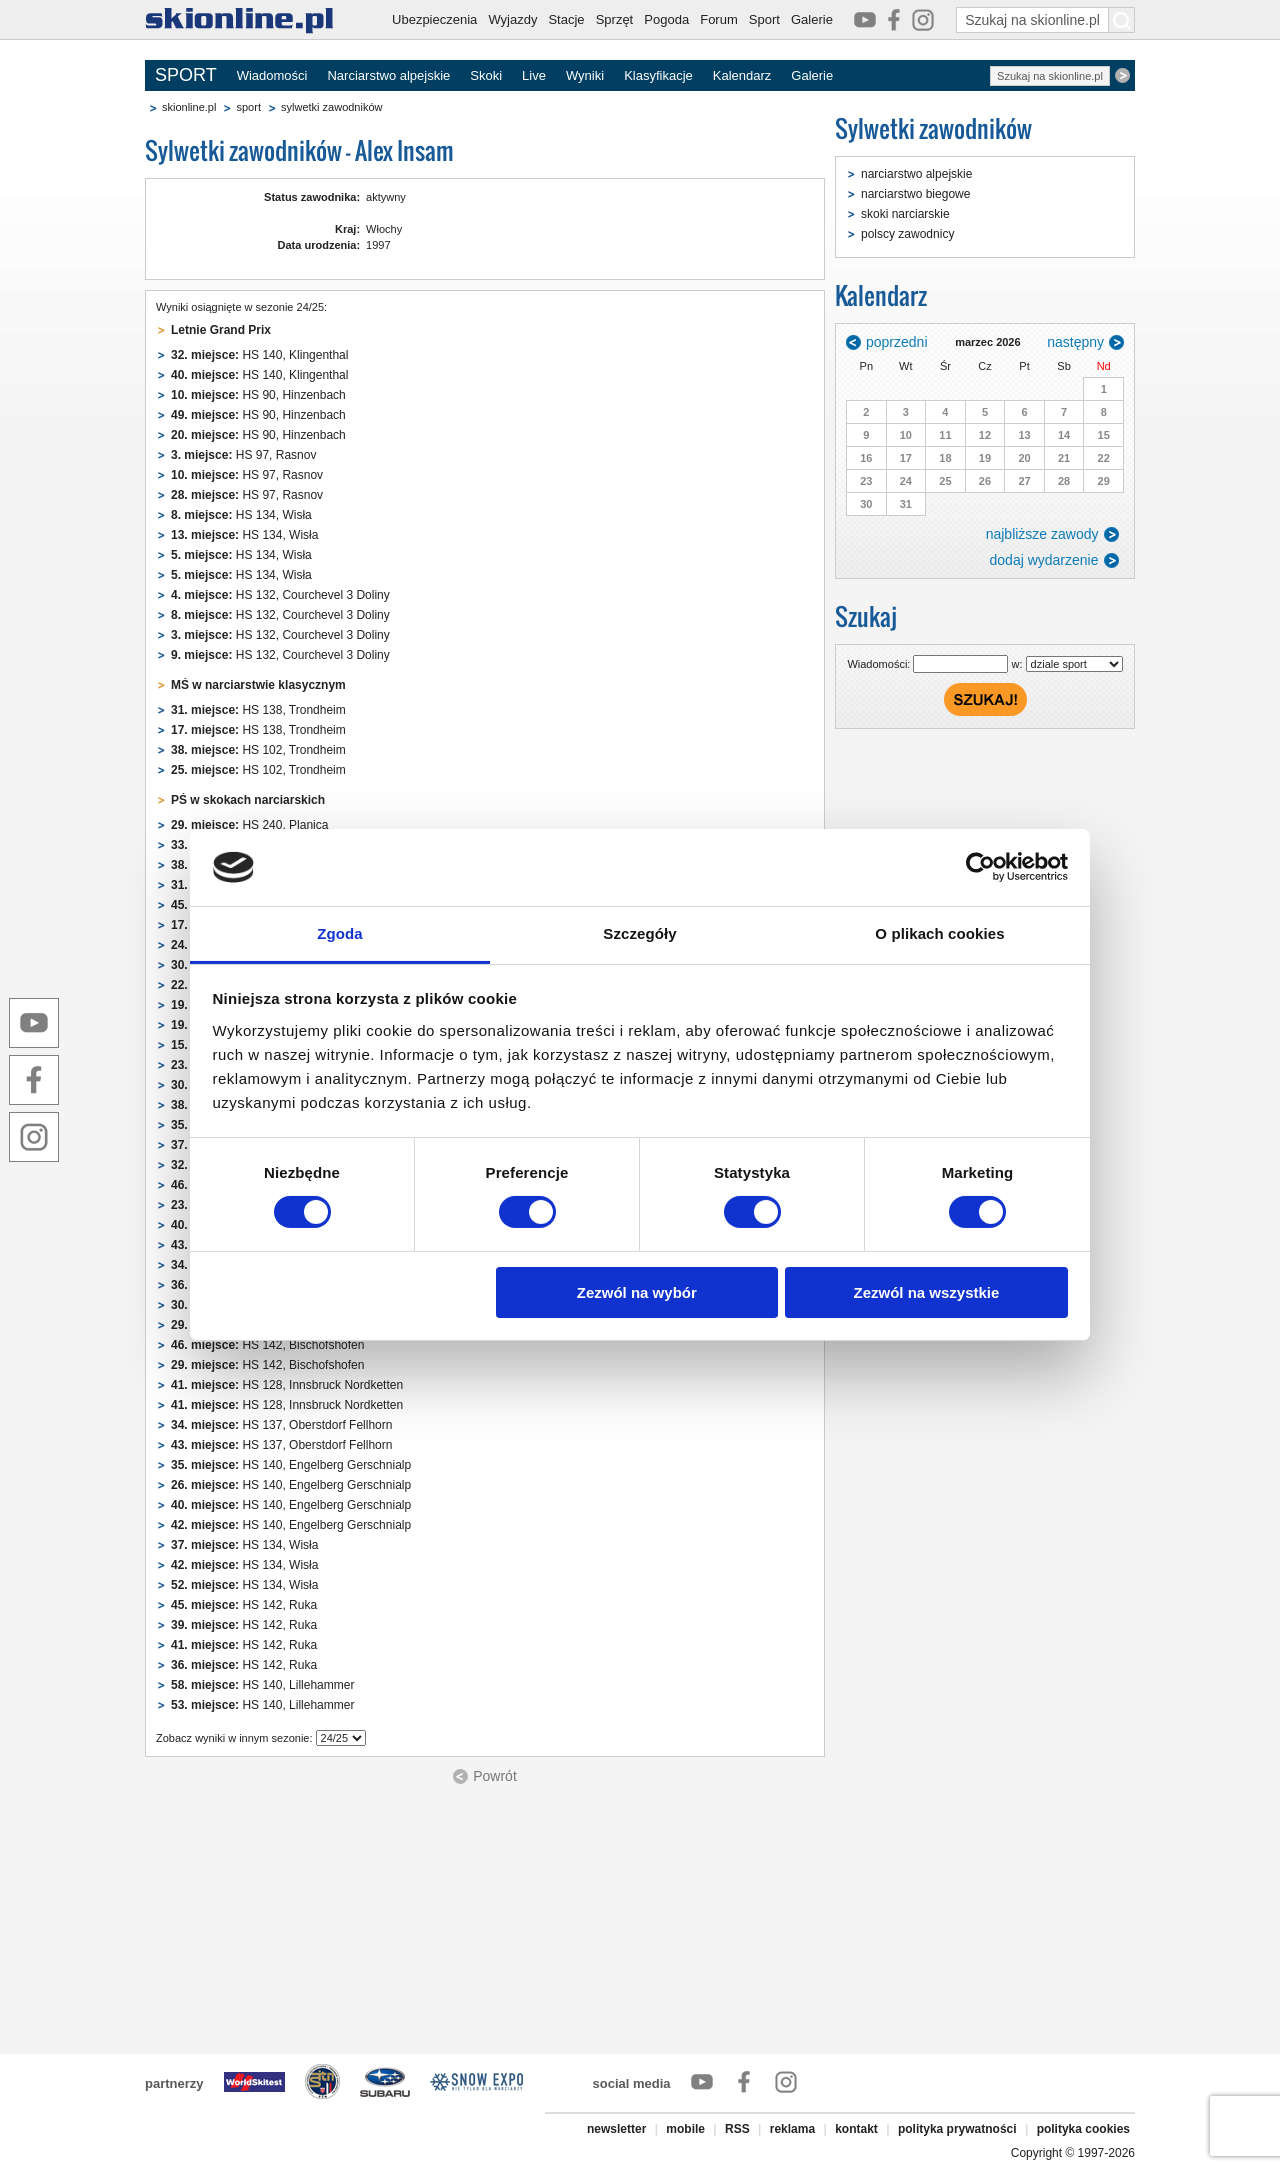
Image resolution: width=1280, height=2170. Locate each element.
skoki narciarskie (905, 214)
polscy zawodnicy (907, 234)
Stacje (566, 19)
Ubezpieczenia (434, 19)
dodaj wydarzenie (1044, 560)
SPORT (186, 75)
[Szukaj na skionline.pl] (1122, 20)
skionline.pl (189, 107)
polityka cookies (1083, 2129)
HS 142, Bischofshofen (267, 1345)
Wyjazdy (512, 19)
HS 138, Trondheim (258, 710)
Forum (719, 19)
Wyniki (585, 75)
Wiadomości (272, 75)
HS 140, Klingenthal (259, 355)
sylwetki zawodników (331, 107)
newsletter (616, 2129)
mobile (685, 2129)
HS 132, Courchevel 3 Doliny (280, 595)
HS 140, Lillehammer (262, 1685)
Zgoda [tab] (340, 933)
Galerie (812, 19)
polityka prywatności (957, 2129)
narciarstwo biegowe (915, 194)
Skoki (486, 75)
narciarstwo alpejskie (916, 174)
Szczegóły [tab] (639, 933)
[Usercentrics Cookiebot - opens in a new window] (980, 867)
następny (1075, 342)
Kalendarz (742, 75)
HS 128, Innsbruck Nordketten (287, 1385)
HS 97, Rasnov (243, 455)
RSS (737, 2129)
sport (248, 107)
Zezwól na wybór (637, 1292)
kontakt (856, 2129)
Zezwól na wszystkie (926, 1292)
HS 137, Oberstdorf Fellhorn (281, 1425)
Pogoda (666, 19)
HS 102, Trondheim (258, 750)
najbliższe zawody (1042, 534)
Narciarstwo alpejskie (388, 75)
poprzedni (897, 342)
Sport (764, 19)
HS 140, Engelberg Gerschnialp (291, 1465)
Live (534, 75)
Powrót (495, 1776)
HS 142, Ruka (244, 1605)
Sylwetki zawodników (933, 128)
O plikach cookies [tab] (939, 933)
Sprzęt (615, 19)
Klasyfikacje (658, 75)
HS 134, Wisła (241, 515)
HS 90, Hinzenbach (258, 395)
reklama (792, 2129)
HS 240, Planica (249, 825)
